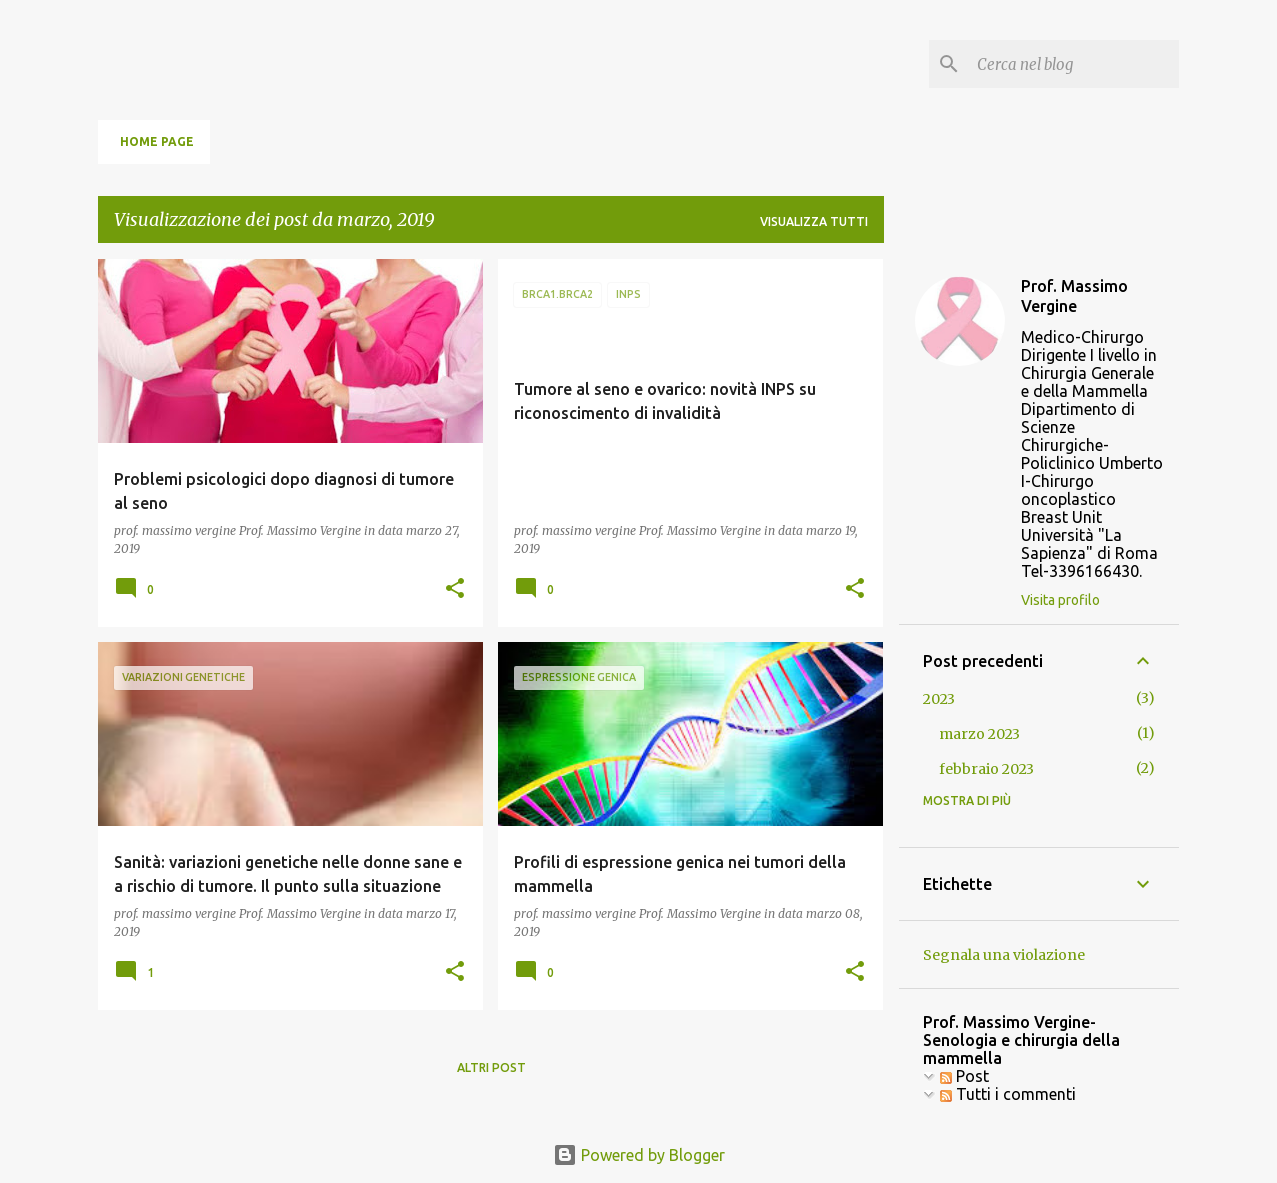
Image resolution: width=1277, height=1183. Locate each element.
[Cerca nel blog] (1074, 64)
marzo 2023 (979, 734)
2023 (939, 699)
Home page (157, 141)
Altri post (491, 1067)
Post (964, 1076)
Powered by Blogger (639, 1155)
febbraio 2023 (986, 769)
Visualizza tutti (814, 221)
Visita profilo (1060, 600)
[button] (455, 589)
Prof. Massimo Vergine (1074, 296)
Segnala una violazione (1004, 955)
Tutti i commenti (1008, 1094)
